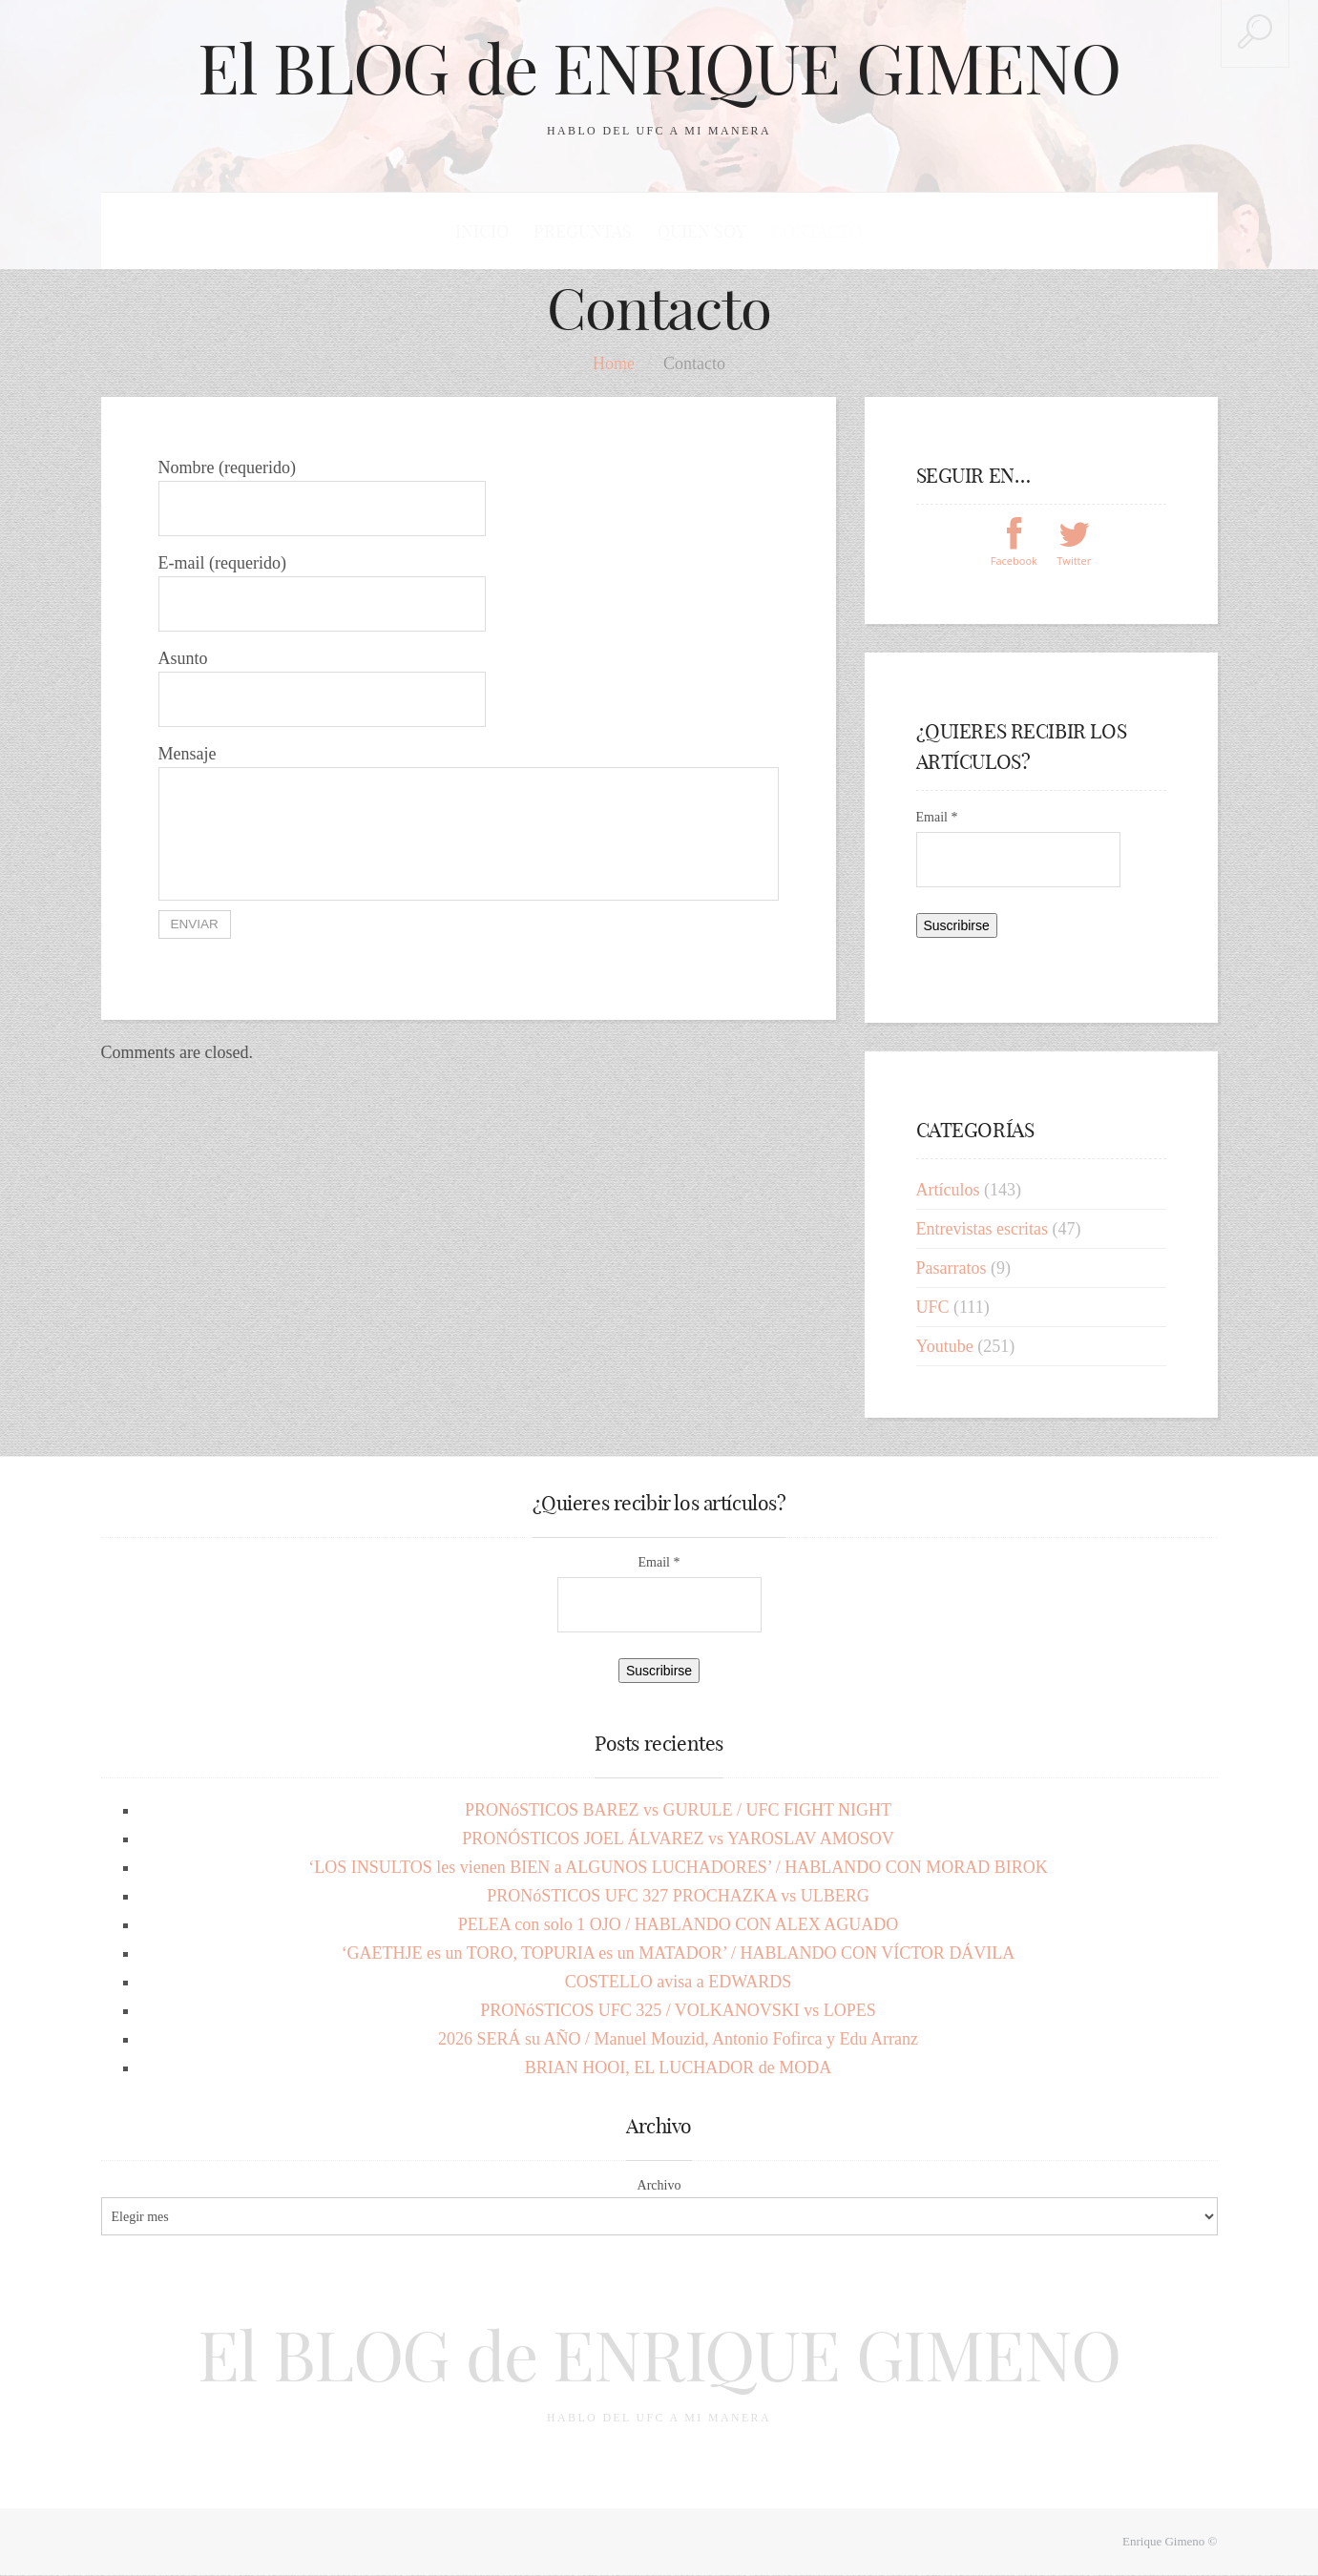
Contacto (815, 231)
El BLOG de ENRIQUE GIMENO (659, 69)
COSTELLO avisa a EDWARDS (678, 1982)
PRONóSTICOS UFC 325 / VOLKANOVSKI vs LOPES (678, 2011)
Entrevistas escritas (982, 1229)
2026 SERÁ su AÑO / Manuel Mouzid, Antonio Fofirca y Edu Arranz (678, 2039)
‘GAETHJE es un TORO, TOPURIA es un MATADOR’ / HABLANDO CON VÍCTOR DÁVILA (678, 1953)
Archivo (659, 2186)
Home (614, 364)
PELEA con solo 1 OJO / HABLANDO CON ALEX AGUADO (678, 1925)
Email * (937, 818)
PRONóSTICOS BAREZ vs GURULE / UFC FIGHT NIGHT (678, 1810)
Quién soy (701, 231)
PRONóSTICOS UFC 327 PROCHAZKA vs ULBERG (678, 1896)
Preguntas (583, 231)
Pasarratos (951, 1268)
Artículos (948, 1190)
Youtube (944, 1347)
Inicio (483, 231)
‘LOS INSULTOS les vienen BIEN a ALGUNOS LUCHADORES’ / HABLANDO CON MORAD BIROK (678, 1868)
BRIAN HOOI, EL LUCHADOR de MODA (678, 2068)
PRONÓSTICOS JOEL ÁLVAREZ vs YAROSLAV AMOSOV (678, 1839)
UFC (933, 1308)
